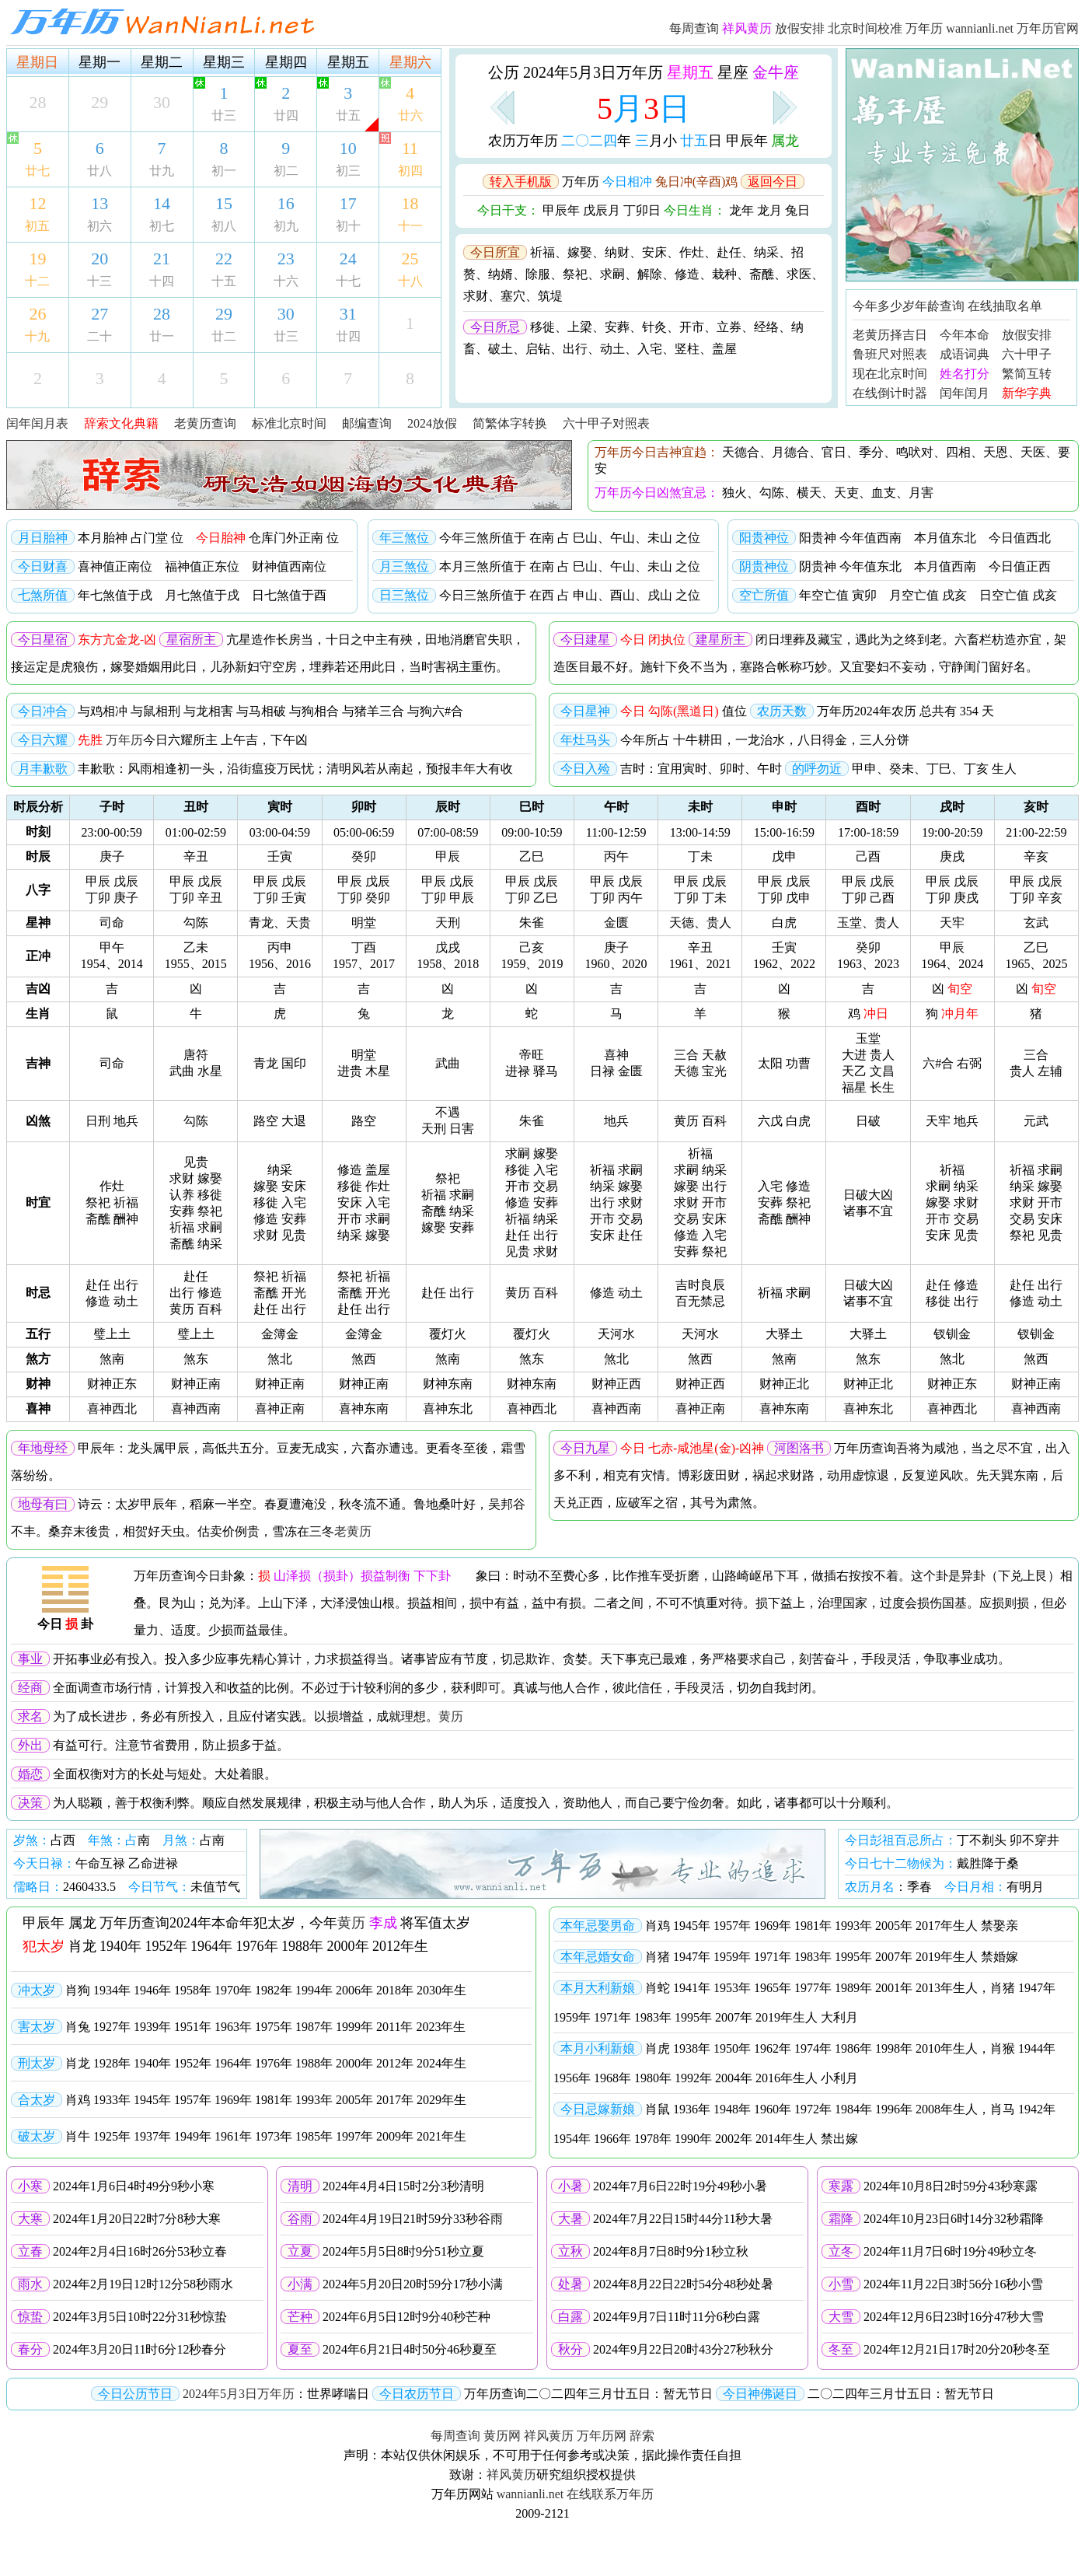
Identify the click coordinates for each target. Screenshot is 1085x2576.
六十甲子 (1027, 354)
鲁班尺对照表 (890, 354)
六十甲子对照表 (606, 423)
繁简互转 (1027, 373)
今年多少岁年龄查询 (909, 306)
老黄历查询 (205, 423)
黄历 (450, 1716)
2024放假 (432, 423)
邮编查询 (367, 423)
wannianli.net (530, 2494)
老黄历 (353, 1531)
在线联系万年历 (610, 2494)
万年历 (924, 28)
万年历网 (601, 2435)
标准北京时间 (289, 423)
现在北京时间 (890, 373)
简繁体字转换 (510, 423)
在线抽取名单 (1005, 306)
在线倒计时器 (890, 393)
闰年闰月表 (37, 423)
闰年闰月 (964, 393)
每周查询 (694, 28)
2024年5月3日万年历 (239, 2393)
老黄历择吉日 (890, 334)
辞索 (642, 2435)
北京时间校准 (865, 28)
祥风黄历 (549, 2435)
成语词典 (964, 354)
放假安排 (800, 28)
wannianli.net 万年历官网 (1012, 28)
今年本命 (964, 334)
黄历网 (502, 2435)
